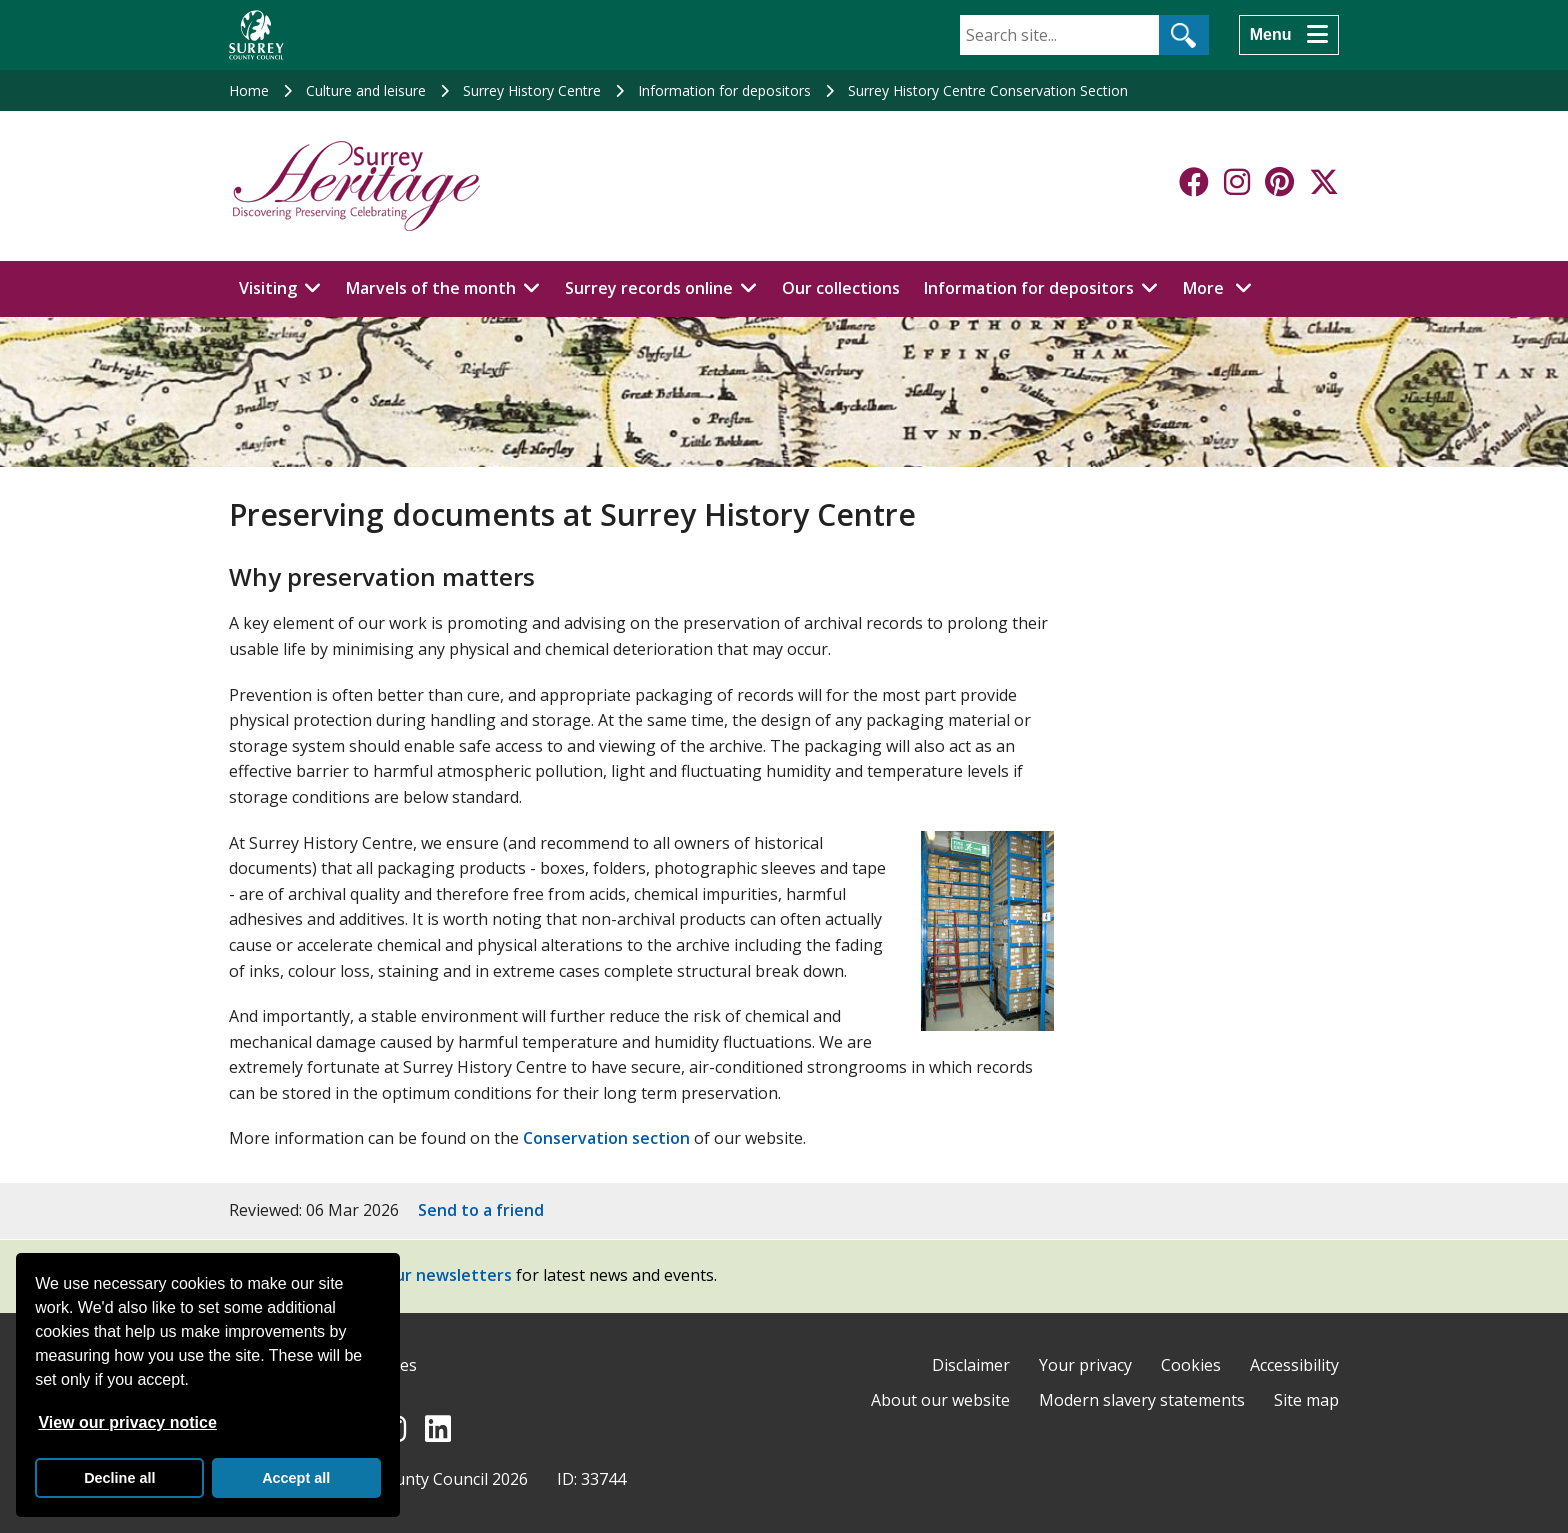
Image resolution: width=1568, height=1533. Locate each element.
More (1223, 287)
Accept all (296, 1478)
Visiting (268, 288)
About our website (940, 1400)
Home (249, 90)
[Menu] (1289, 35)
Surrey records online (649, 288)
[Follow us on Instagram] (1237, 182)
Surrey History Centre (532, 90)
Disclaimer (971, 1365)
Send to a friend (481, 1210)
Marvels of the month (431, 288)
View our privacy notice (127, 1422)
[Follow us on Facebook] (1194, 182)
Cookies (1191, 1365)
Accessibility (1294, 1365)
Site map (1306, 1400)
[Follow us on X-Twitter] (1324, 182)
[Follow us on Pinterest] (1279, 182)
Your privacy (1085, 1365)
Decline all (119, 1478)
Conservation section (606, 1138)
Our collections (841, 288)
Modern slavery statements (1142, 1400)
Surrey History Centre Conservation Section (988, 90)
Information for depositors (724, 90)
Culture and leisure (366, 90)
